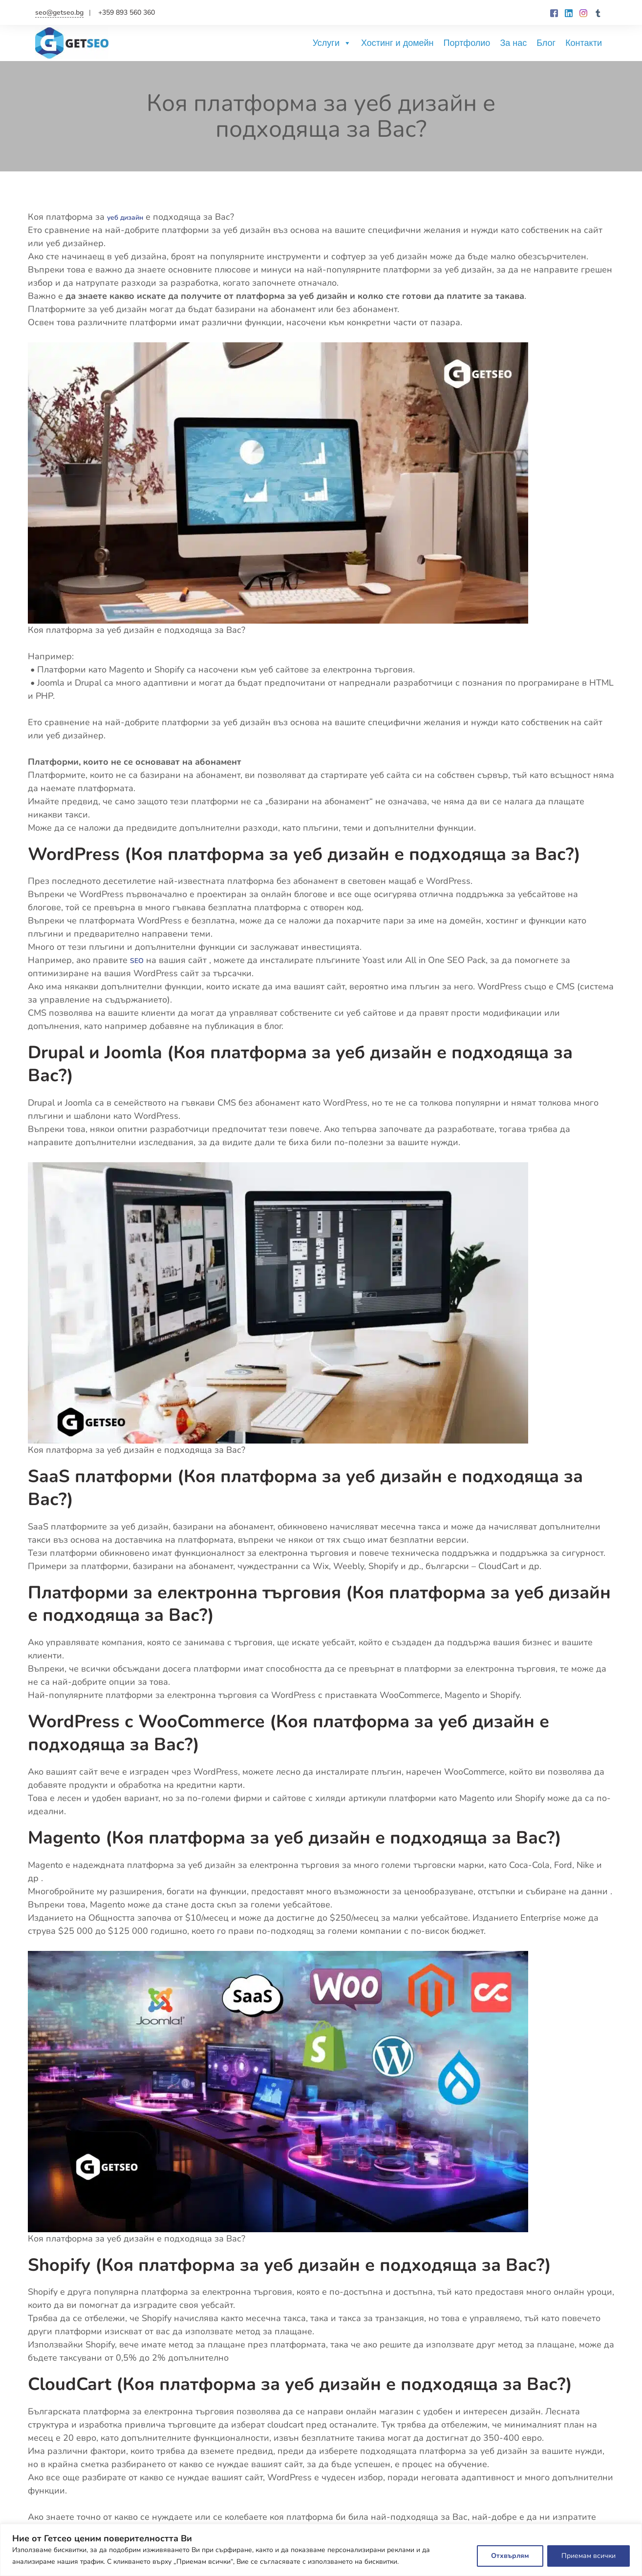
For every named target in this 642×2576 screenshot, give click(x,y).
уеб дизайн (131, 217)
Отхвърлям (510, 2555)
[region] (321, 2550)
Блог (546, 43)
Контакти (583, 43)
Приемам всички (588, 2555)
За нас (513, 43)
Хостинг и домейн (397, 43)
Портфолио (467, 43)
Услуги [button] (332, 43)
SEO (139, 960)
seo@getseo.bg (59, 12)
